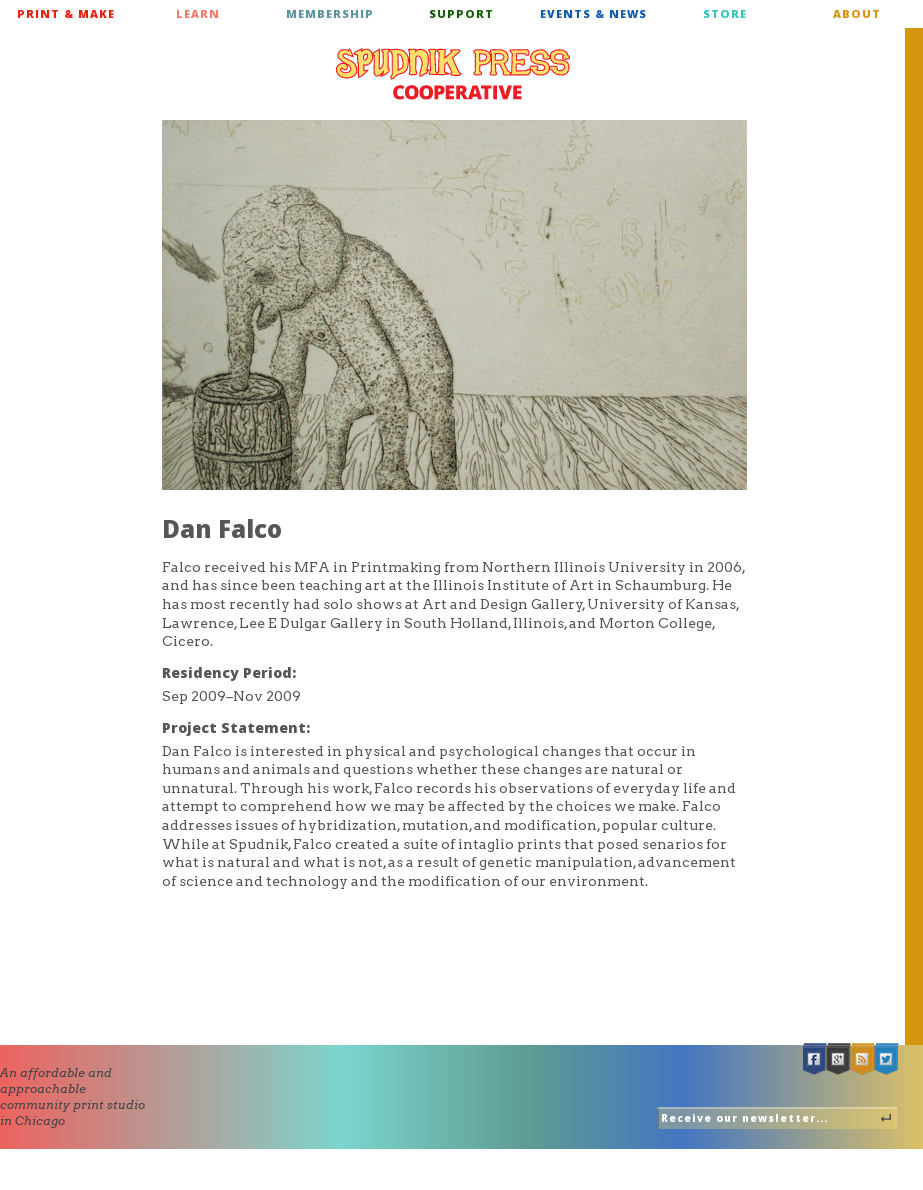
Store (725, 13)
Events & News (593, 13)
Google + (839, 1059)
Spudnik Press (453, 74)
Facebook (815, 1059)
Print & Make (66, 13)
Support (461, 13)
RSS (863, 1059)
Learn (198, 13)
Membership (330, 13)
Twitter (887, 1059)
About (857, 13)
